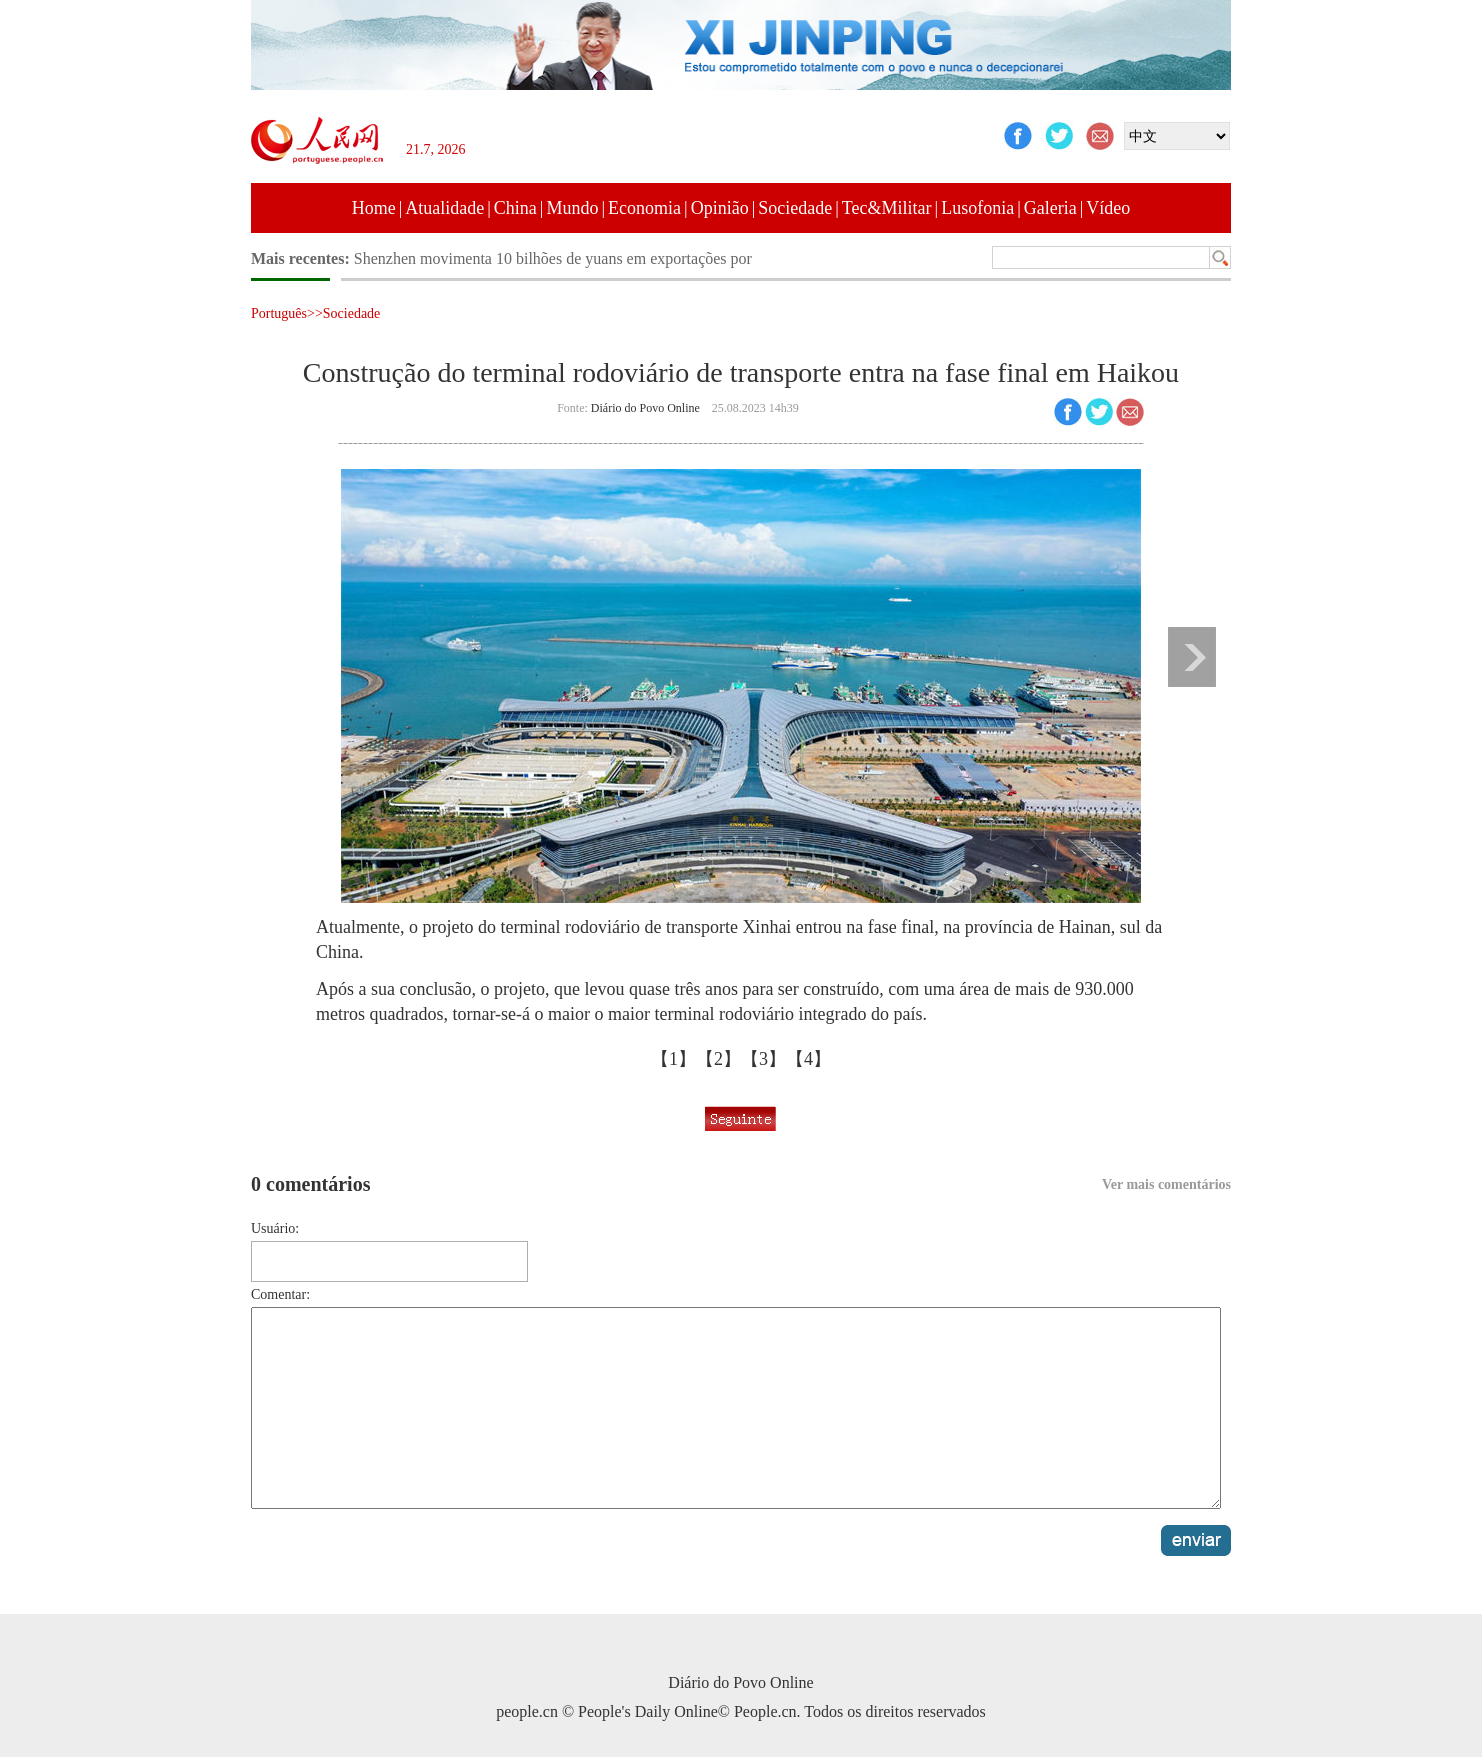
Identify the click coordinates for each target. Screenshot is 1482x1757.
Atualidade (444, 208)
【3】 (763, 1059)
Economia (644, 208)
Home (374, 208)
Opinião (720, 208)
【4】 (808, 1059)
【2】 (718, 1059)
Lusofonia (977, 208)
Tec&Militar (887, 208)
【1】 (673, 1059)
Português (279, 313)
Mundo (572, 208)
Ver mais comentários (1166, 1184)
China (515, 208)
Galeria (1050, 208)
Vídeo (1108, 208)
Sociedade (795, 208)
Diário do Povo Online (645, 408)
